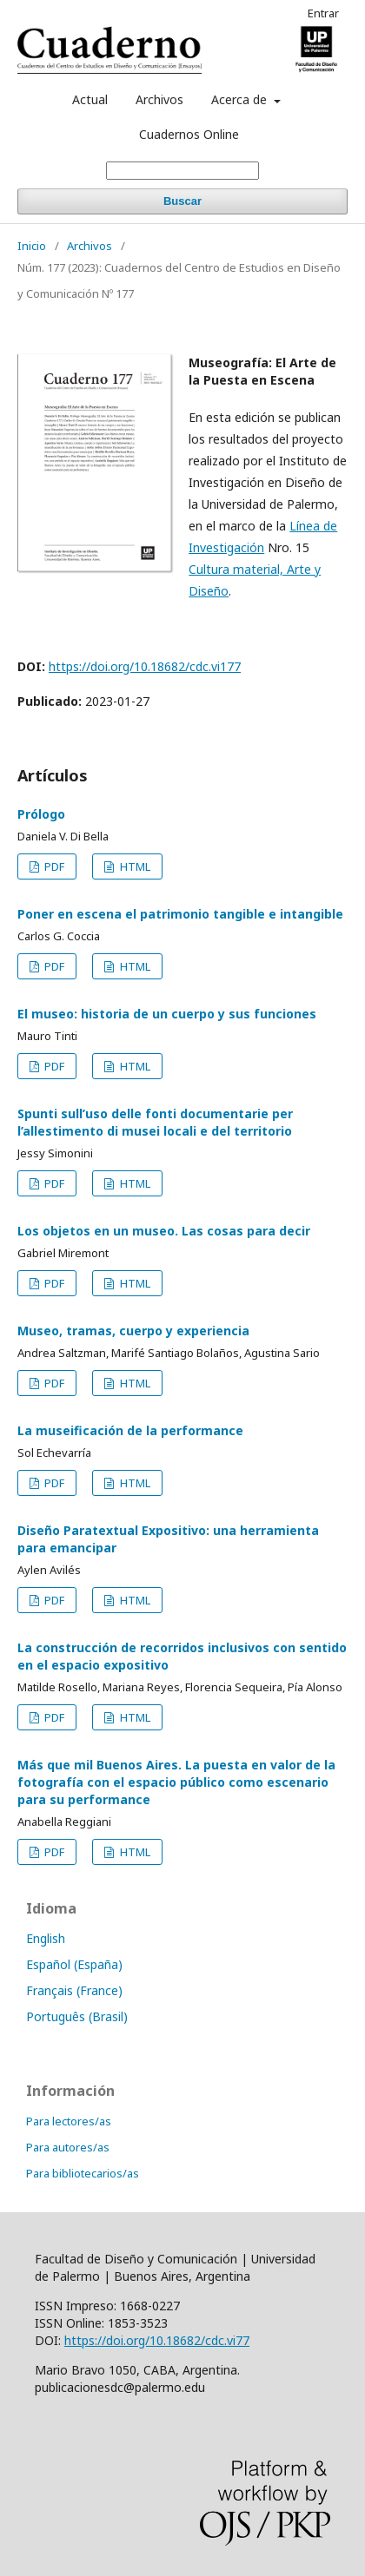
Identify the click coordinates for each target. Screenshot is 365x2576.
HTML (133, 866)
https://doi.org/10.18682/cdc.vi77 (156, 2340)
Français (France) (74, 1990)
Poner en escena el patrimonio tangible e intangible (180, 914)
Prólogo (41, 814)
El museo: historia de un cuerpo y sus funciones (166, 1013)
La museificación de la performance (130, 1430)
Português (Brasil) (77, 2016)
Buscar (182, 201)
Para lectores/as (68, 2121)
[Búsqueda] (182, 170)
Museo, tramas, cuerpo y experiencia (133, 1330)
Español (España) (74, 1964)
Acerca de (240, 99)
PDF (53, 866)
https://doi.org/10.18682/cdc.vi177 (145, 666)
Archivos (159, 99)
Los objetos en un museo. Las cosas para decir (163, 1230)
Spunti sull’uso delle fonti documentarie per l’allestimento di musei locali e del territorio (155, 1122)
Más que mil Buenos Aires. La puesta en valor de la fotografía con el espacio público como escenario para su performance (176, 1782)
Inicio (31, 246)
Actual (90, 99)
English (45, 1938)
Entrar (323, 13)
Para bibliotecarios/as (82, 2173)
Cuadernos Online (189, 134)
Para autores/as (68, 2147)
